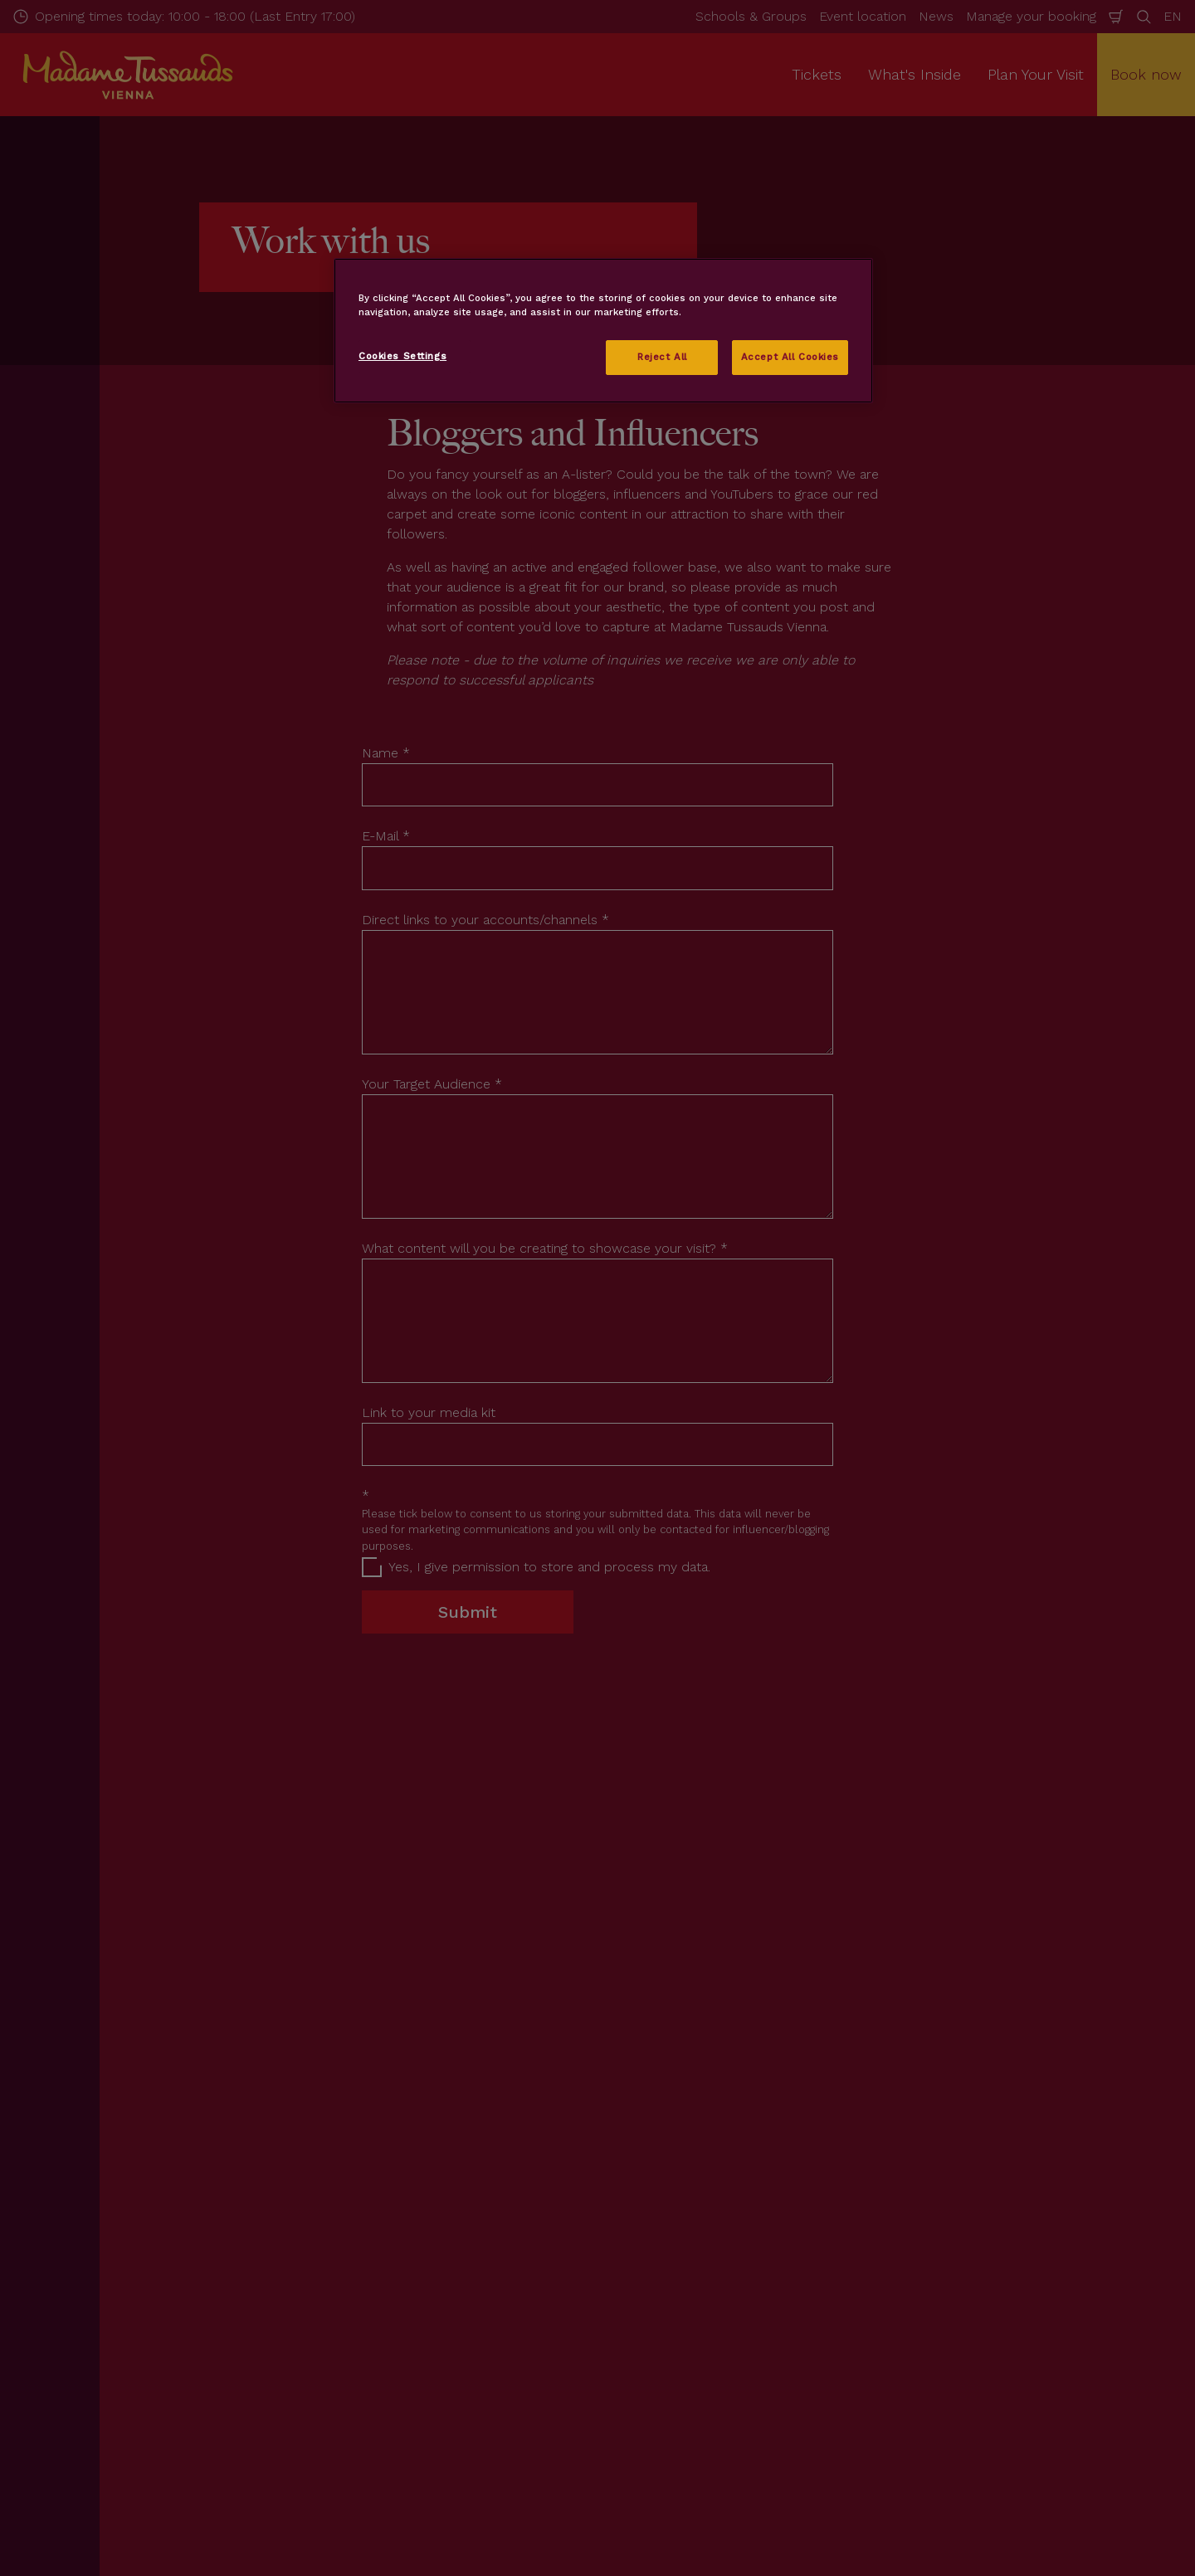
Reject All (662, 357)
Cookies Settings (402, 356)
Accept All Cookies (790, 357)
